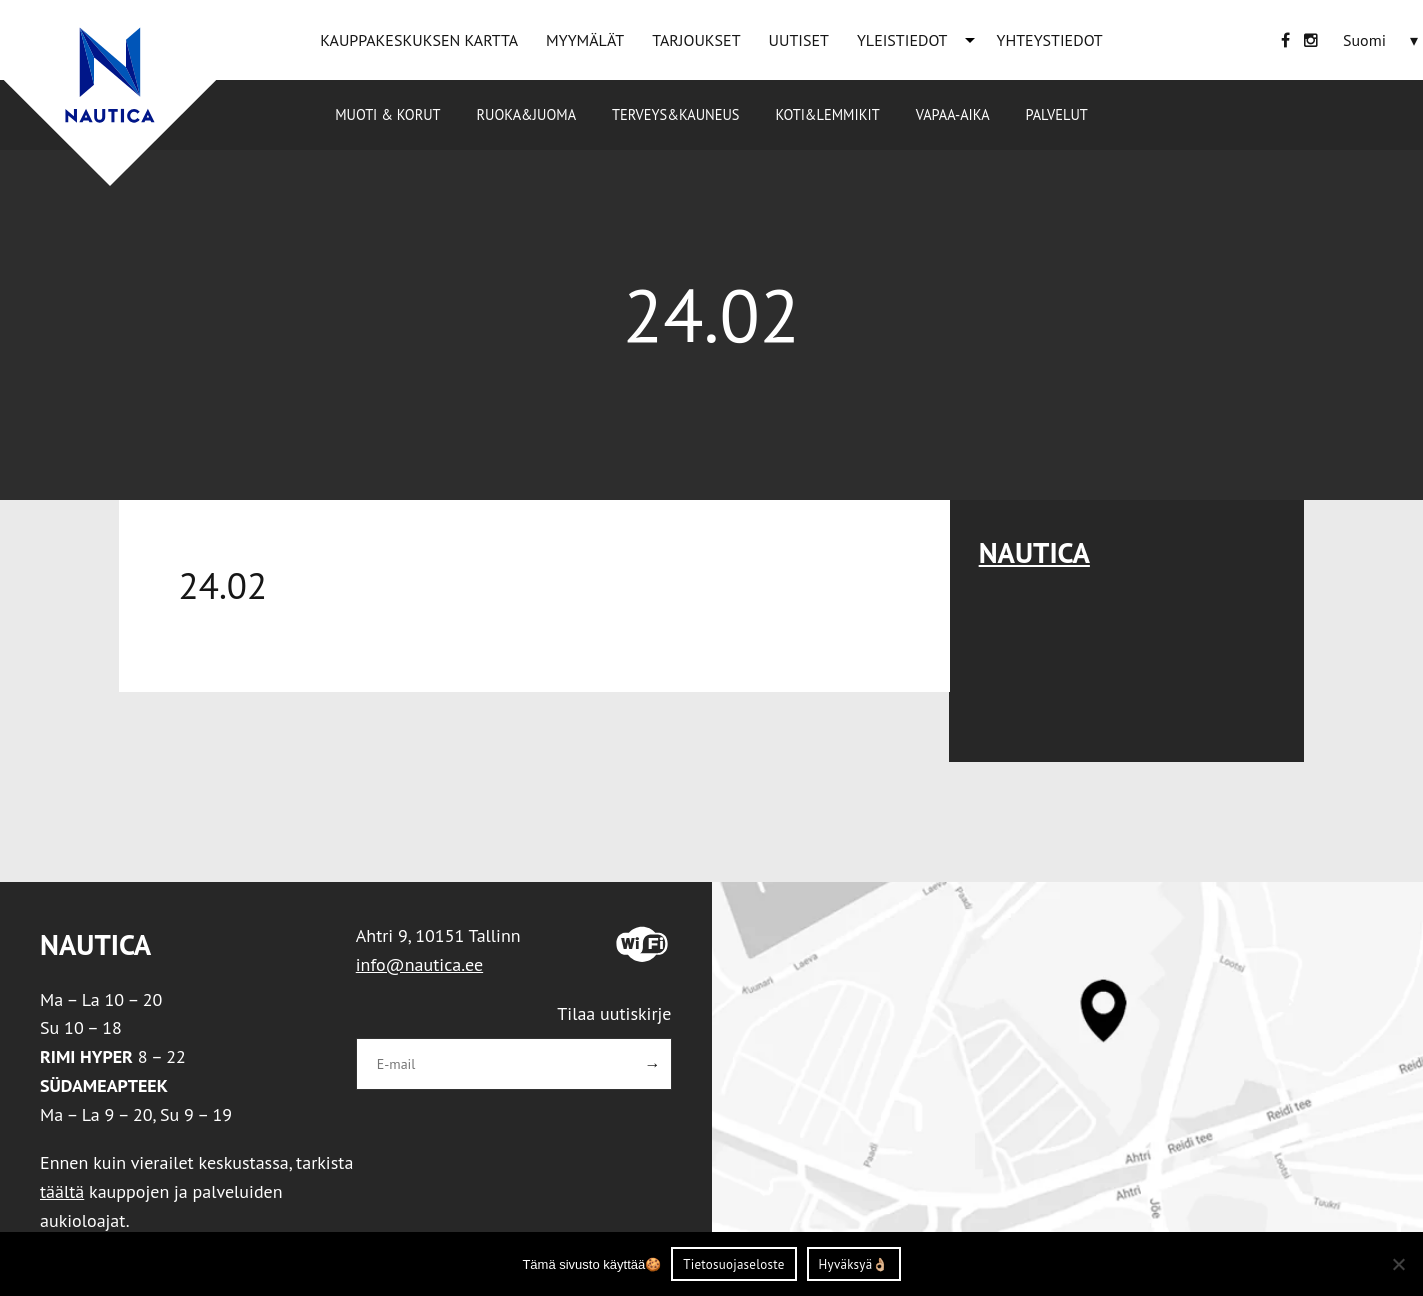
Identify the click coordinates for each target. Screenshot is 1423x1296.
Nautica (1034, 552)
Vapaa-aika (953, 114)
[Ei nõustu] (1398, 1264)
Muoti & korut (387, 114)
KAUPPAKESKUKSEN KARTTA (419, 40)
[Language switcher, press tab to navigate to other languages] (1364, 40)
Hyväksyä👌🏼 (854, 1264)
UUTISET (799, 40)
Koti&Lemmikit (827, 114)
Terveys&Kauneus (675, 114)
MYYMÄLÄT (585, 40)
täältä (62, 1191)
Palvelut (1057, 114)
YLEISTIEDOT (902, 40)
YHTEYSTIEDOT (1050, 40)
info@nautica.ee (419, 964)
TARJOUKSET (696, 40)
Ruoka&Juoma (526, 114)
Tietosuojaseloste (733, 1264)
